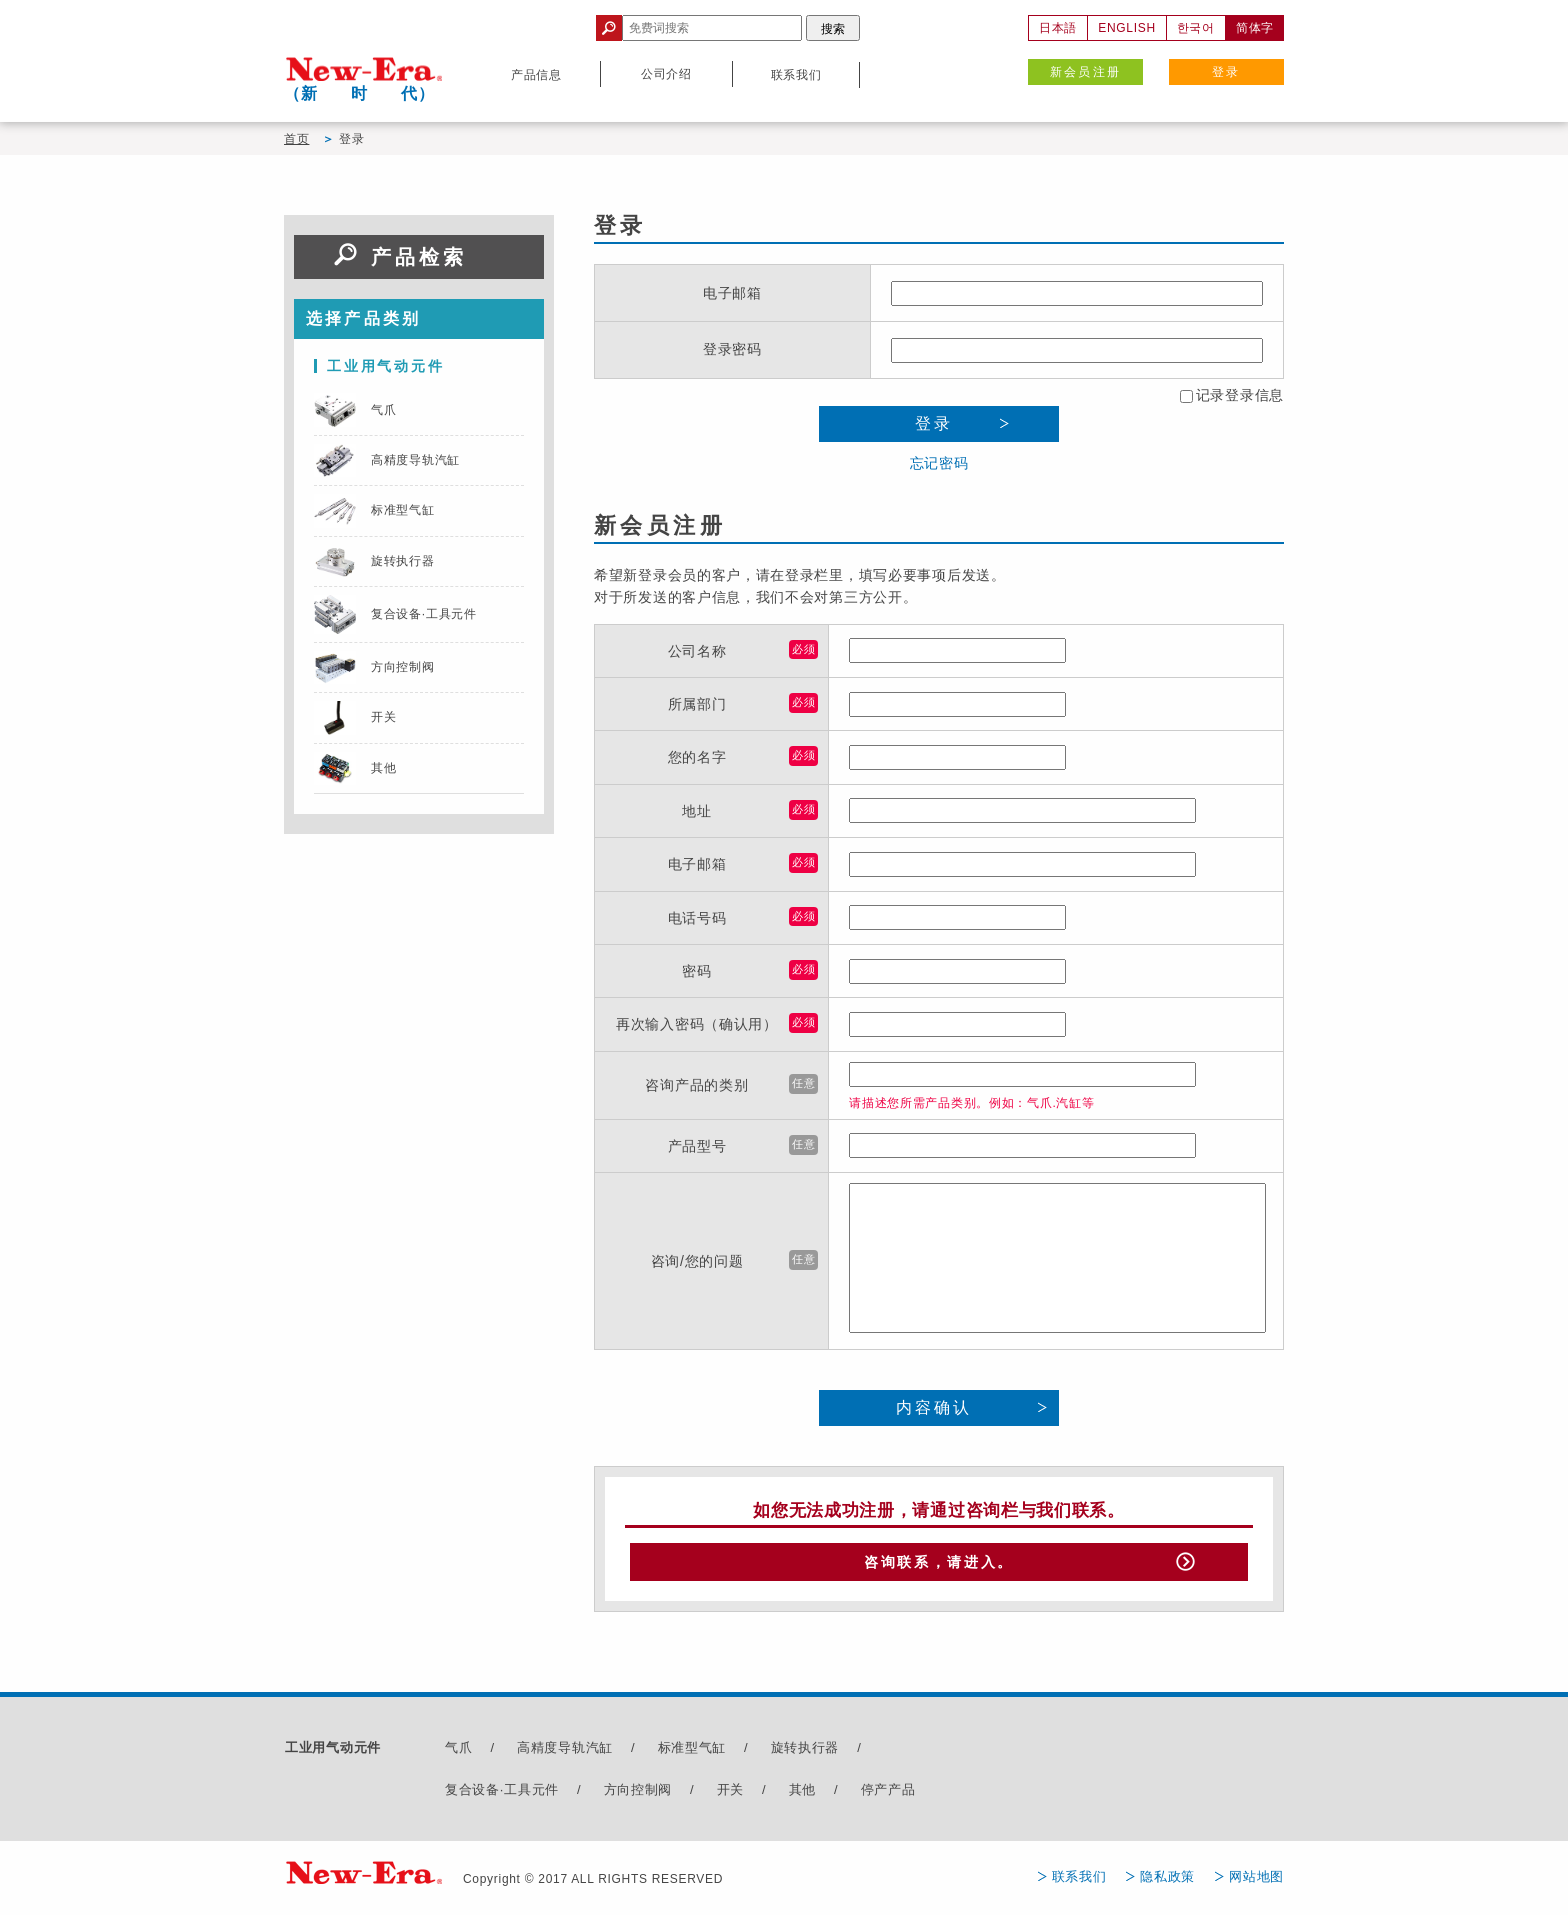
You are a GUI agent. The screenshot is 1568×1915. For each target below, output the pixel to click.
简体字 (1255, 28)
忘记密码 (939, 463)
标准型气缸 (692, 1753)
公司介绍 (666, 74)
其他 (802, 1794)
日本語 (1058, 28)
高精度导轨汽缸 (565, 1753)
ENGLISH (1127, 28)
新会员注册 (1086, 72)
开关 (730, 1794)
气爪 (458, 1753)
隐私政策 (1167, 1881)
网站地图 (1256, 1881)
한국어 (1196, 28)
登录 (1226, 72)
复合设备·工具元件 (502, 1794)
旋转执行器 (805, 1753)
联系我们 (1079, 1881)
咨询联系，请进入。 (939, 1565)
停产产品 (888, 1794)
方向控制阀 (638, 1794)
